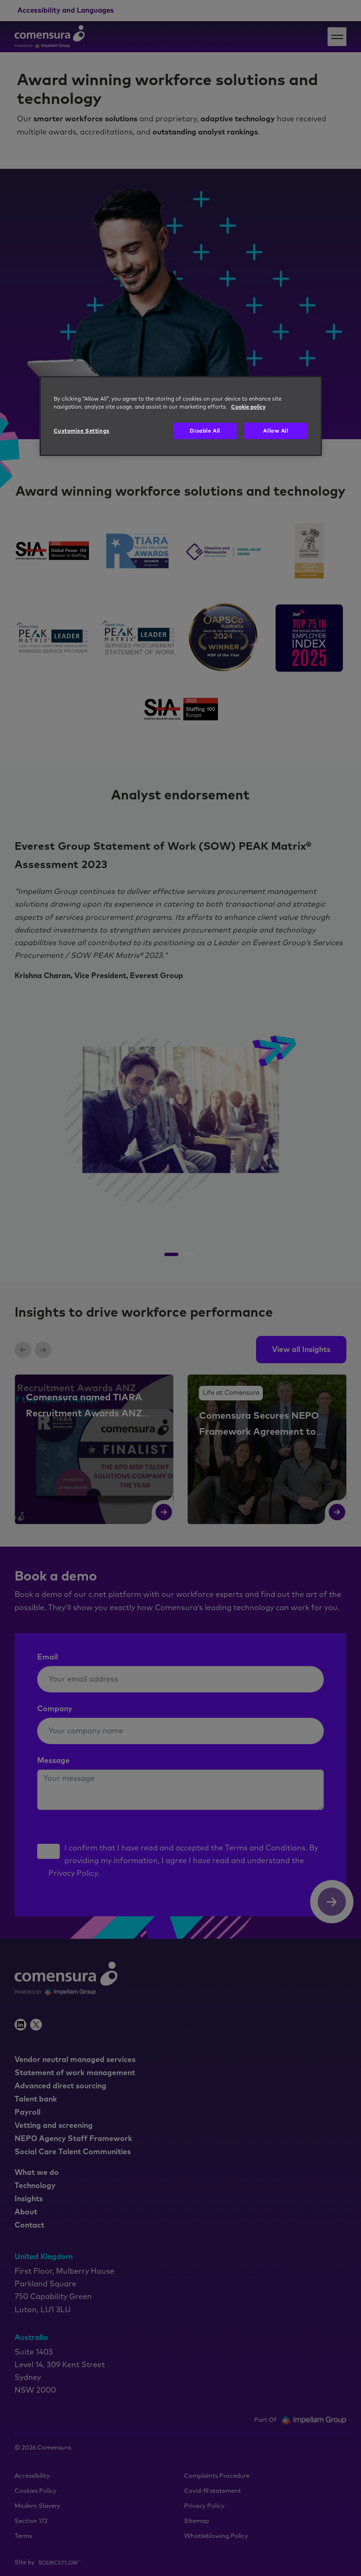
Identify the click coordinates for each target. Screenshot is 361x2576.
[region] (181, 416)
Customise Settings (82, 431)
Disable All (205, 431)
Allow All (275, 431)
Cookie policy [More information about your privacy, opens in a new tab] (248, 407)
